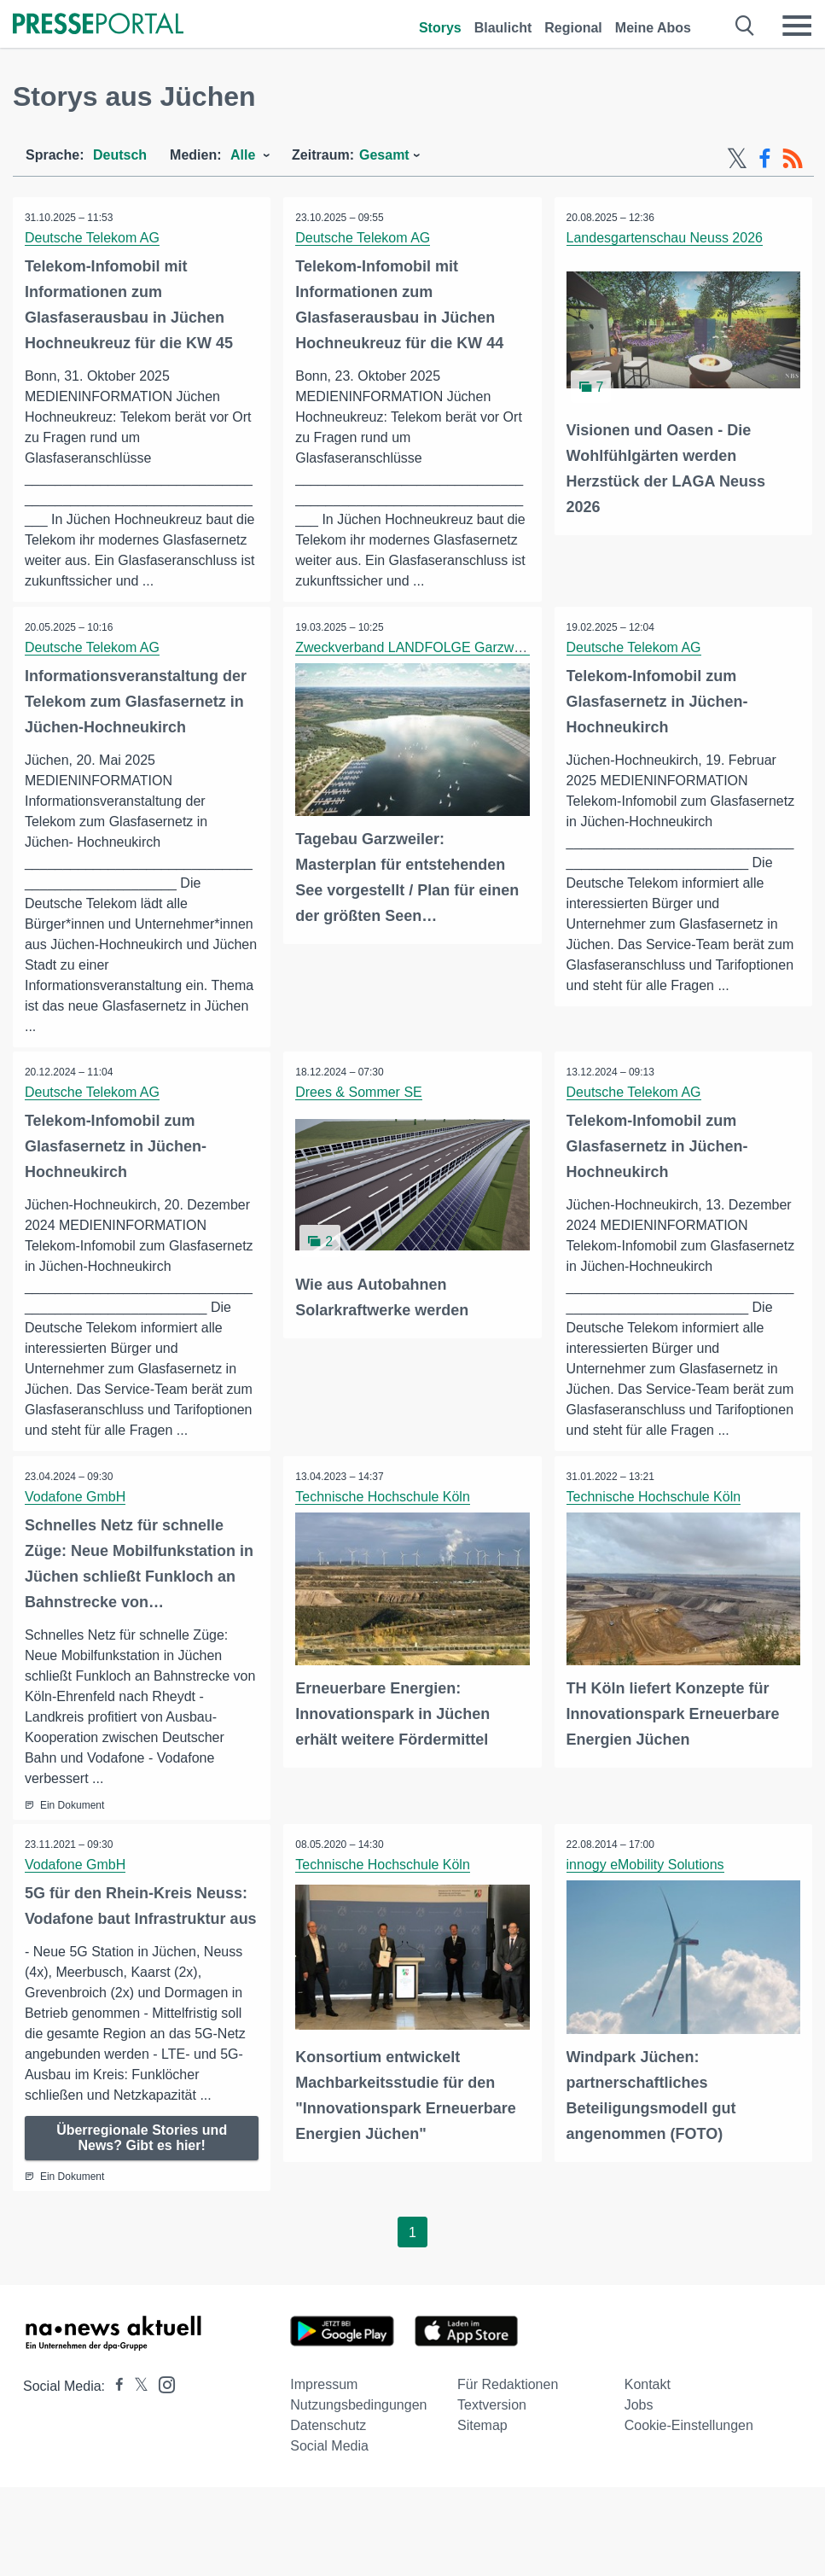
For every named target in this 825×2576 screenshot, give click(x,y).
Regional (573, 27)
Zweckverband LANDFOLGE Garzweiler (418, 647)
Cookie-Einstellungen (689, 2427)
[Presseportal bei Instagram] (161, 2385)
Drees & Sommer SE (359, 1093)
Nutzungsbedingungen (358, 2406)
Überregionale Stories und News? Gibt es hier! (141, 2139)
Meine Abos (653, 27)
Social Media (329, 2447)
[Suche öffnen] (745, 26)
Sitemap (482, 2427)
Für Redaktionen (507, 2386)
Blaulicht (503, 27)
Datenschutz (328, 2427)
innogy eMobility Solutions (646, 1866)
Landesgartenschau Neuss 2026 (665, 237)
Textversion (491, 2406)
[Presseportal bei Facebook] (114, 2388)
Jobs (639, 2406)
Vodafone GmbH (76, 1497)
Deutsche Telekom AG (93, 237)
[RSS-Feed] (792, 158)
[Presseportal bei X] (136, 2388)
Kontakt (648, 2386)
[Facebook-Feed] (764, 158)
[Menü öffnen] (796, 26)
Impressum (323, 2386)
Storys (440, 27)
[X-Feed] (737, 158)
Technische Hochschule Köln (383, 1497)
